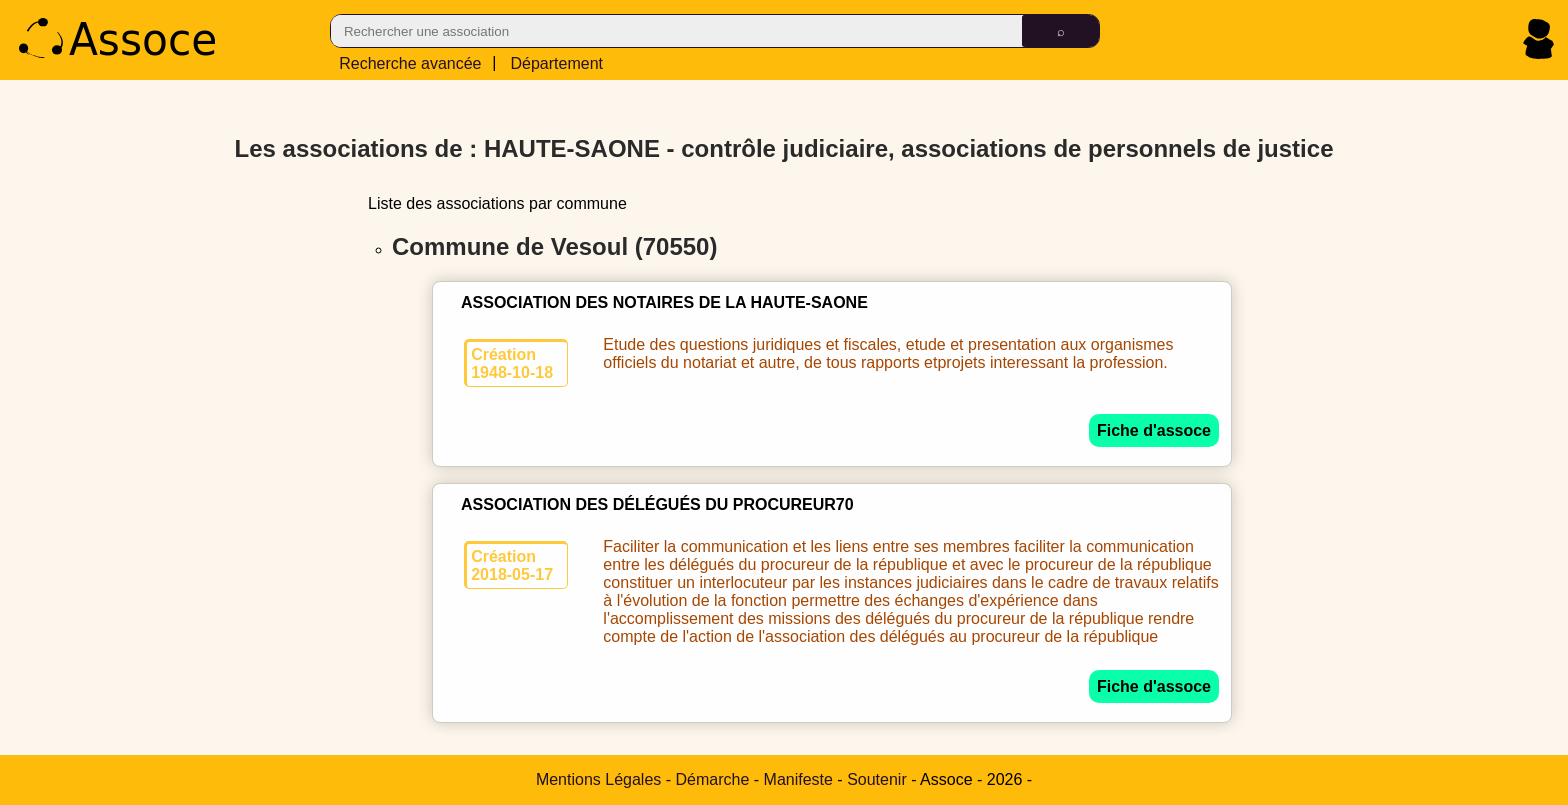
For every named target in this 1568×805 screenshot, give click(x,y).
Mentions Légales (598, 779)
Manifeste (798, 779)
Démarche (713, 779)
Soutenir (877, 779)
